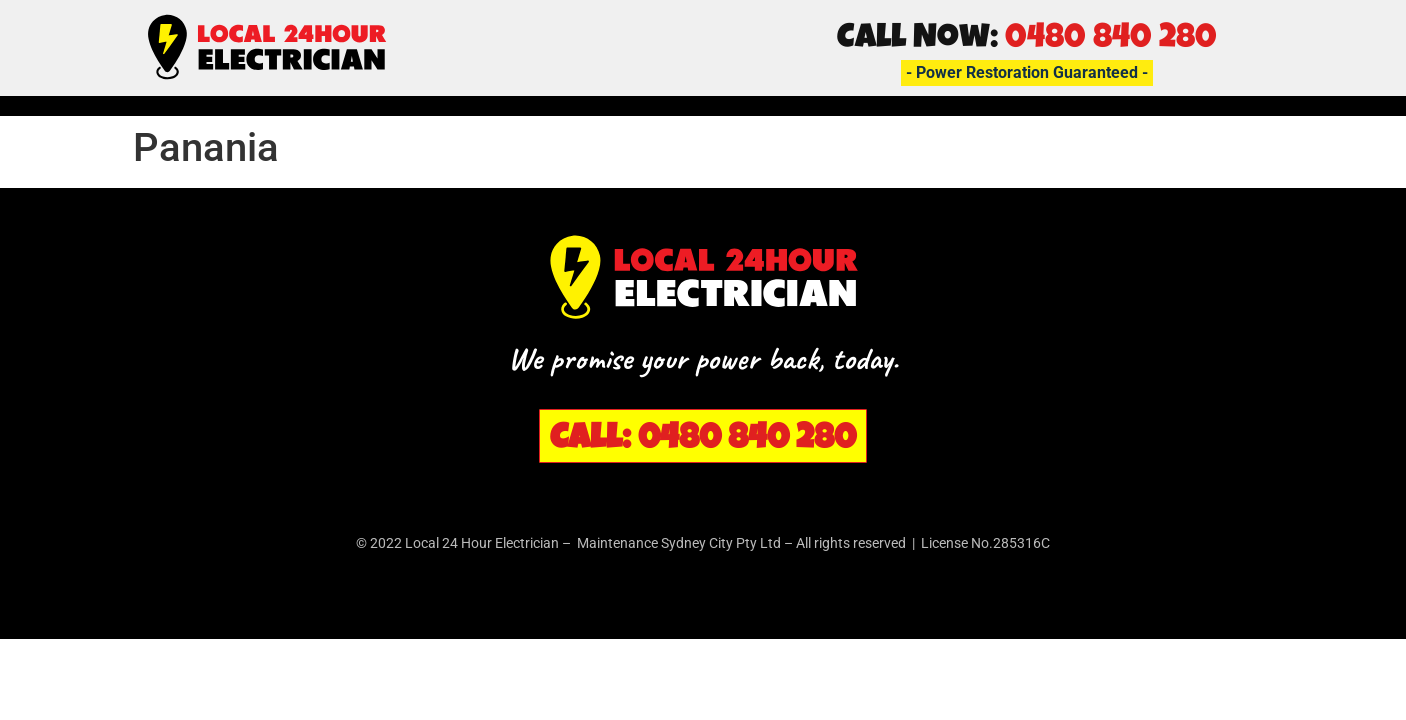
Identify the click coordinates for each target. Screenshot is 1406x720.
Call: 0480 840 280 (703, 440)
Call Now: (1027, 40)
